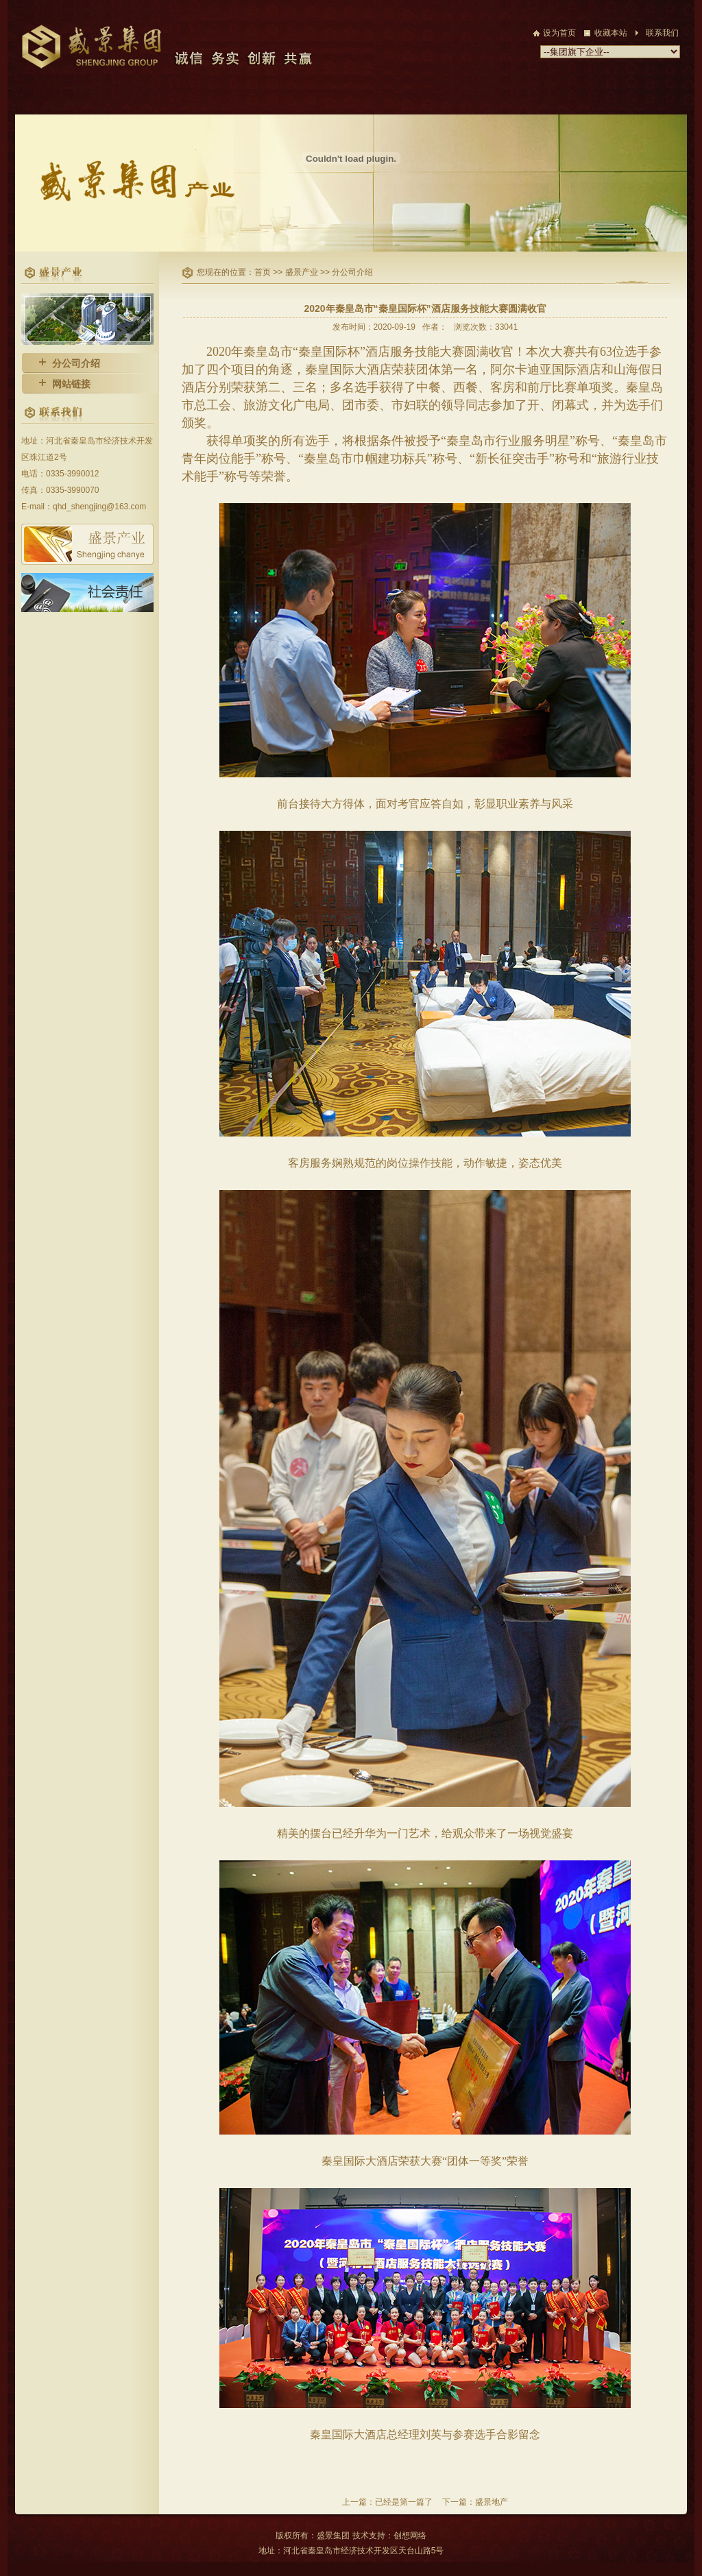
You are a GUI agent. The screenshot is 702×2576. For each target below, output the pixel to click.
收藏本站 (610, 33)
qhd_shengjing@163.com (99, 506)
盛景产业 (302, 272)
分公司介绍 (76, 363)
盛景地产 (491, 2502)
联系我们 (662, 33)
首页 (263, 272)
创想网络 (410, 2535)
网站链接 (71, 383)
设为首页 (559, 33)
